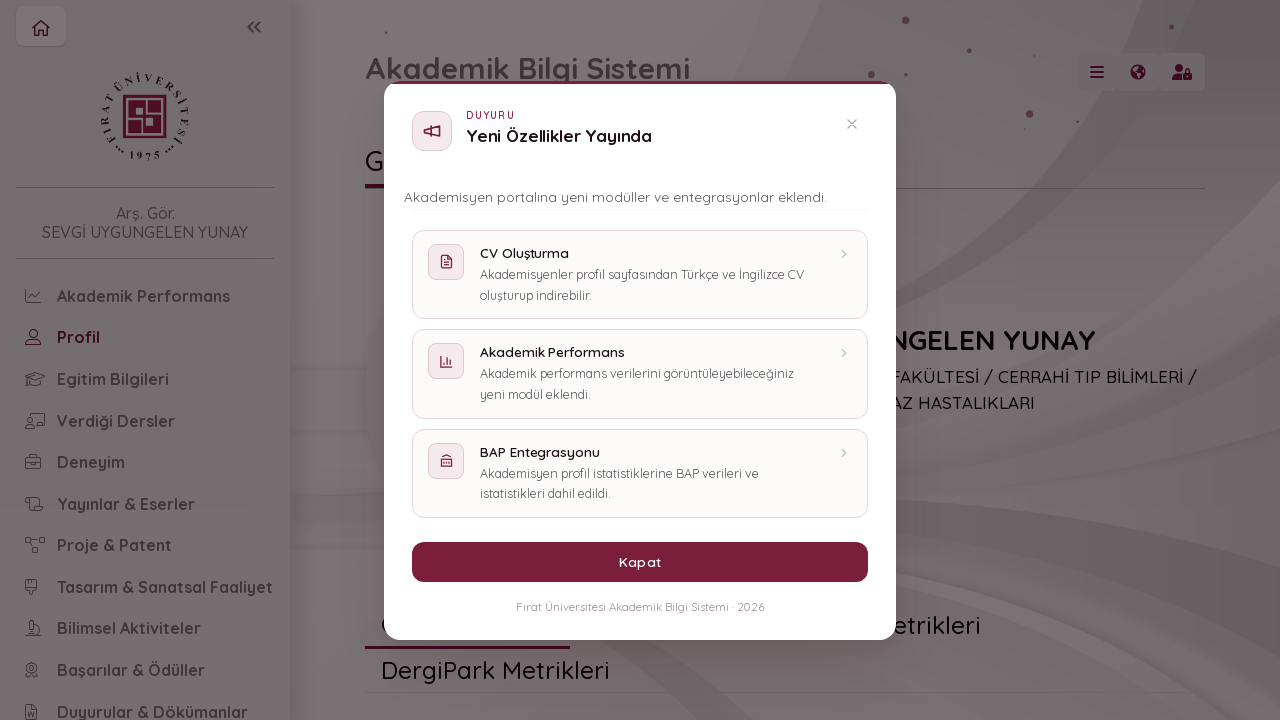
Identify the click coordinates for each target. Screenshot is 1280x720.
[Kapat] (852, 124)
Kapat (639, 561)
